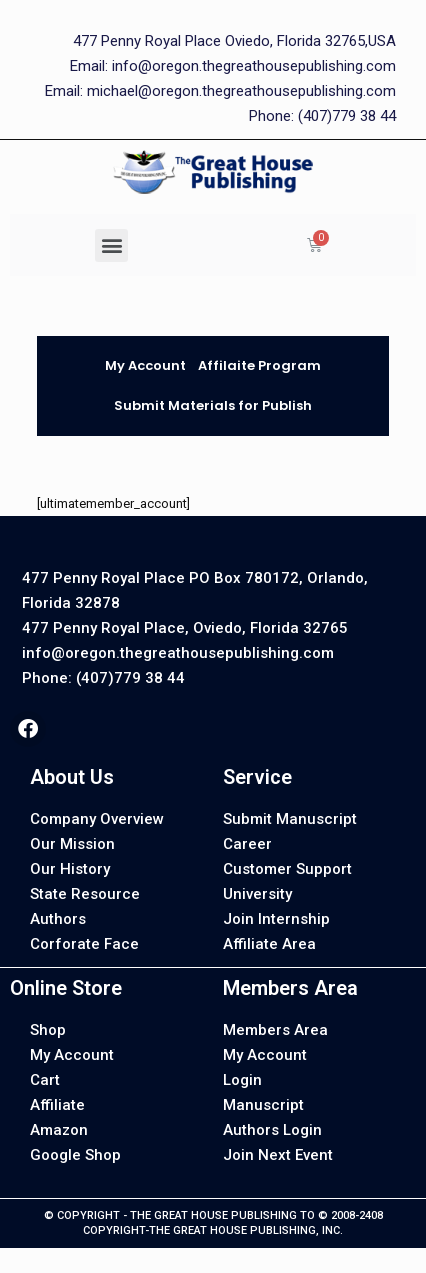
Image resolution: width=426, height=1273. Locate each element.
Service (257, 777)
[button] (111, 245)
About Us (72, 777)
